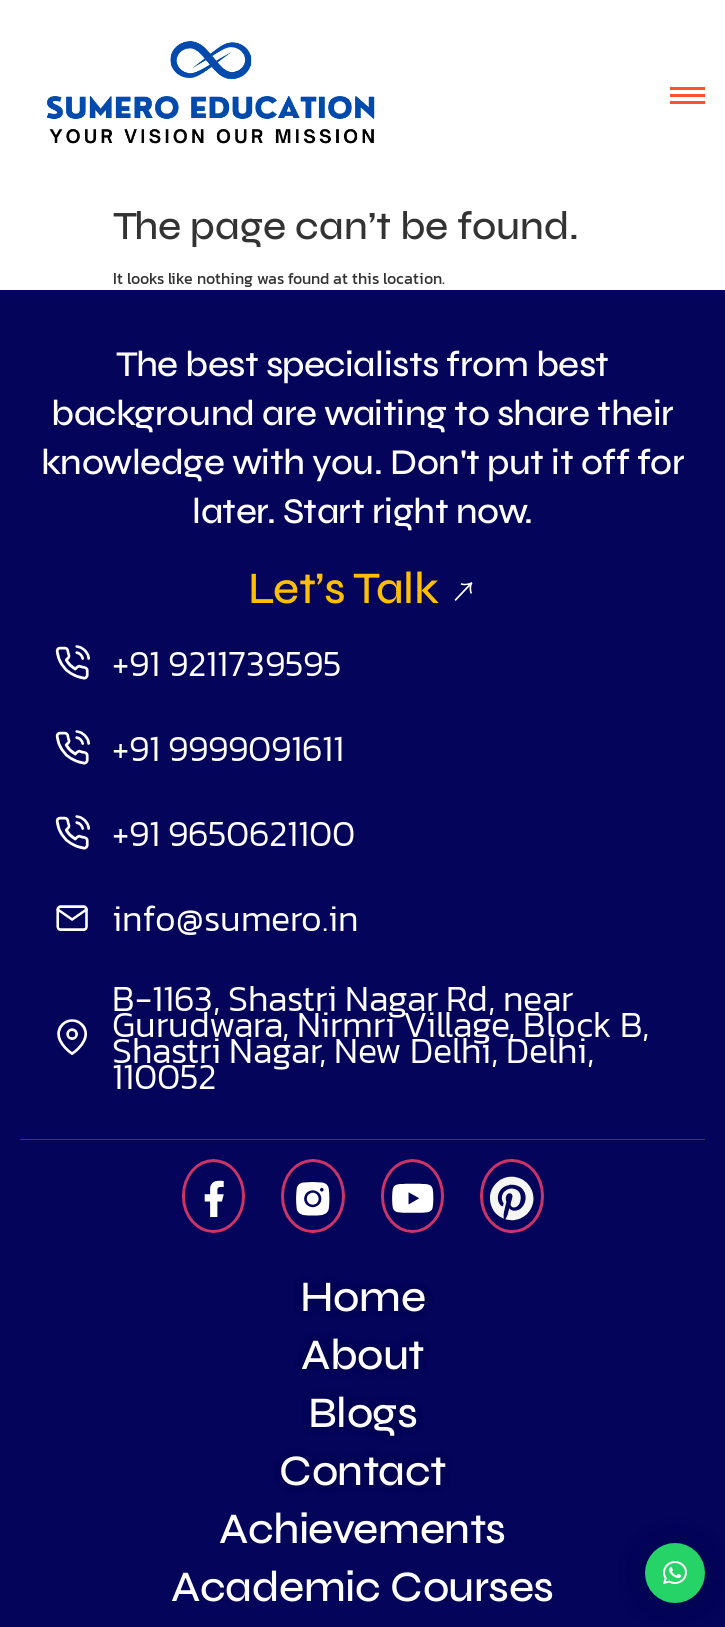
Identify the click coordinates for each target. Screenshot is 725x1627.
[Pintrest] (512, 1195)
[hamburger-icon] (687, 95)
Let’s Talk (362, 588)
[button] (675, 1573)
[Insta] (313, 1195)
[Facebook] (214, 1195)
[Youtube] (413, 1195)
